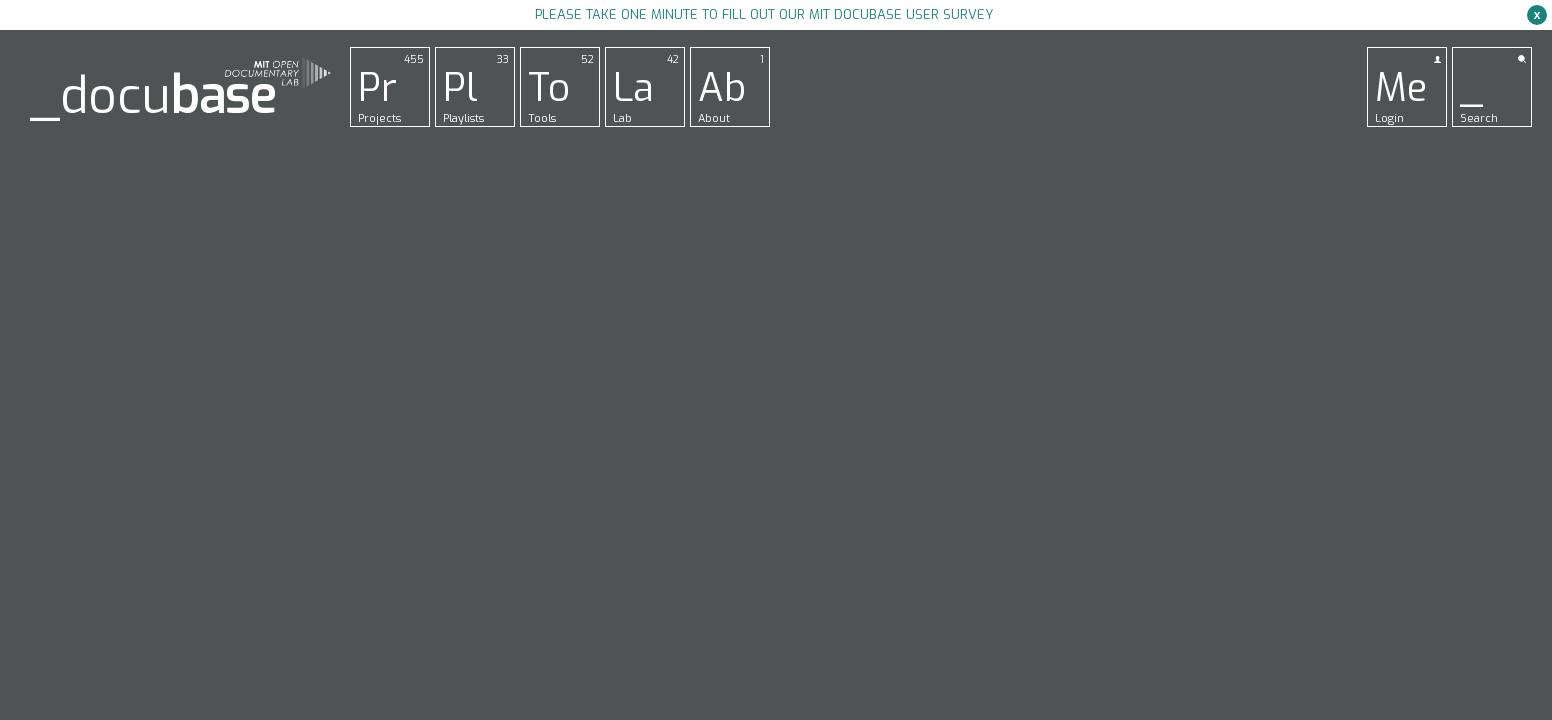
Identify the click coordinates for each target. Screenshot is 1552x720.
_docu (153, 96)
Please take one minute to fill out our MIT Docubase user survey (764, 14)
